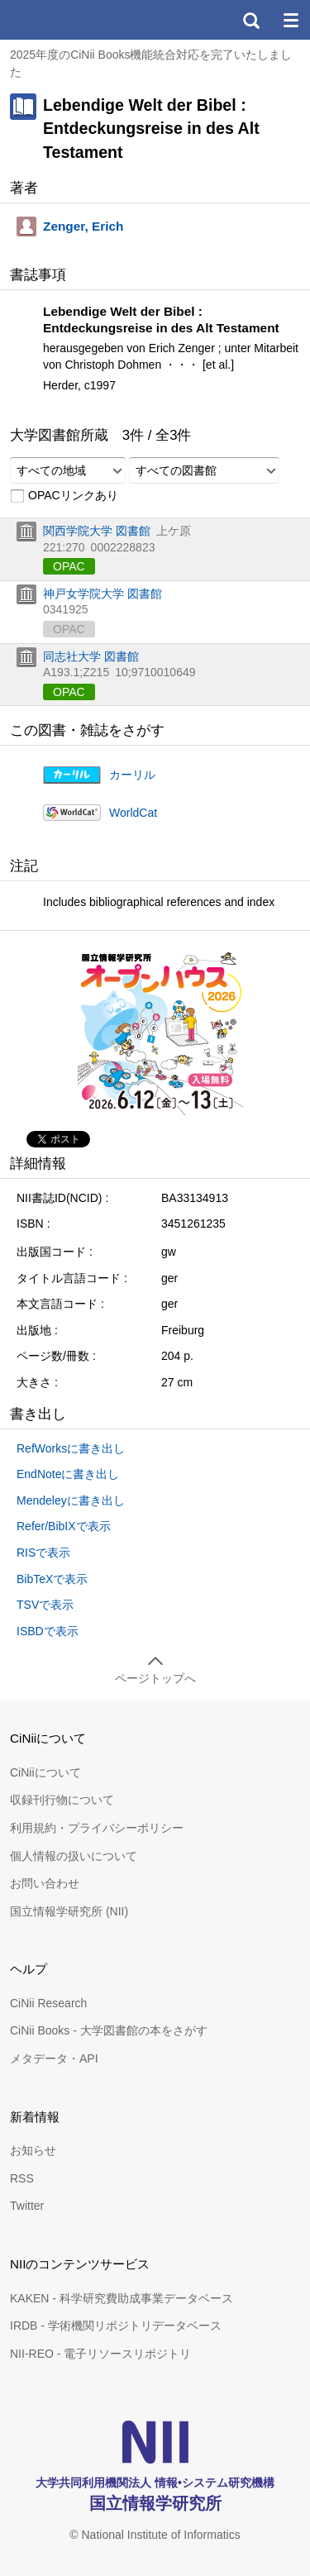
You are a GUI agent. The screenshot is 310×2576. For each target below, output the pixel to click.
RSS (22, 2178)
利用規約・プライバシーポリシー (97, 1827)
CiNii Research (48, 2003)
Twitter (27, 2205)
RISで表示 (43, 1552)
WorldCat (133, 812)
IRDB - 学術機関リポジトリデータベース (116, 2325)
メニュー (290, 19)
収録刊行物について (62, 1799)
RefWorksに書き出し (71, 1448)
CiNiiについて (45, 1772)
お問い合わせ (44, 1883)
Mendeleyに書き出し (71, 1500)
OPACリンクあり (64, 496)
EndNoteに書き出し (68, 1474)
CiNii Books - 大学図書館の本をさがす (108, 2030)
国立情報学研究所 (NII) (69, 1911)
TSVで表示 (45, 1604)
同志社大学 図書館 (91, 656)
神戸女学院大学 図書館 (102, 593)
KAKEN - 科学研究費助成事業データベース (121, 2298)
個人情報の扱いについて (73, 1856)
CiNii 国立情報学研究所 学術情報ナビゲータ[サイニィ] (72, 20)
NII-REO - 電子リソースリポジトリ (100, 2353)
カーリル (132, 774)
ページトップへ (155, 1678)
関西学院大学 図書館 (96, 530)
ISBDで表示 (48, 1631)
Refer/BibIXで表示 (64, 1526)
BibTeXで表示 (52, 1579)
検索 (250, 19)
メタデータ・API (54, 2058)
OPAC (69, 566)
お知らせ (33, 2150)
